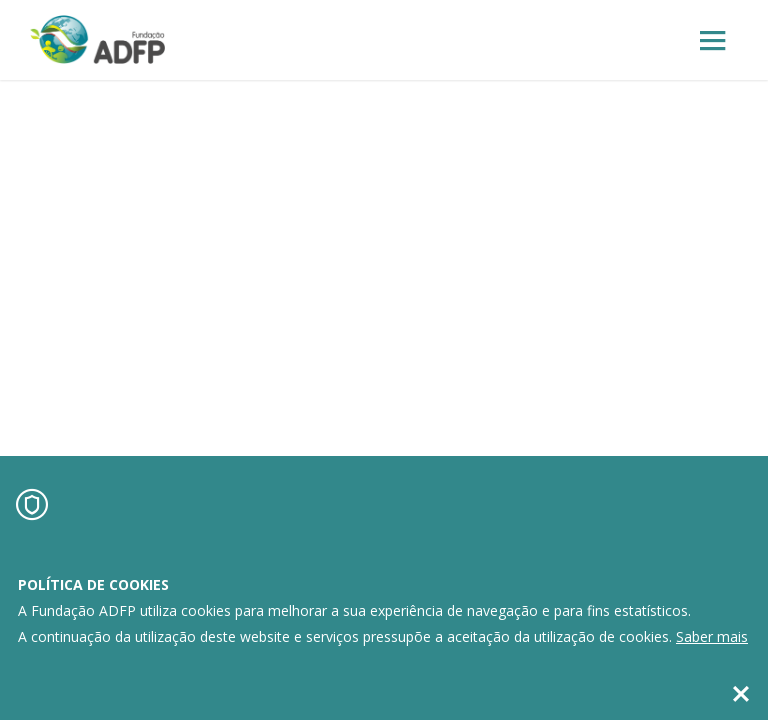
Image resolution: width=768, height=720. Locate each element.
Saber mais (712, 636)
